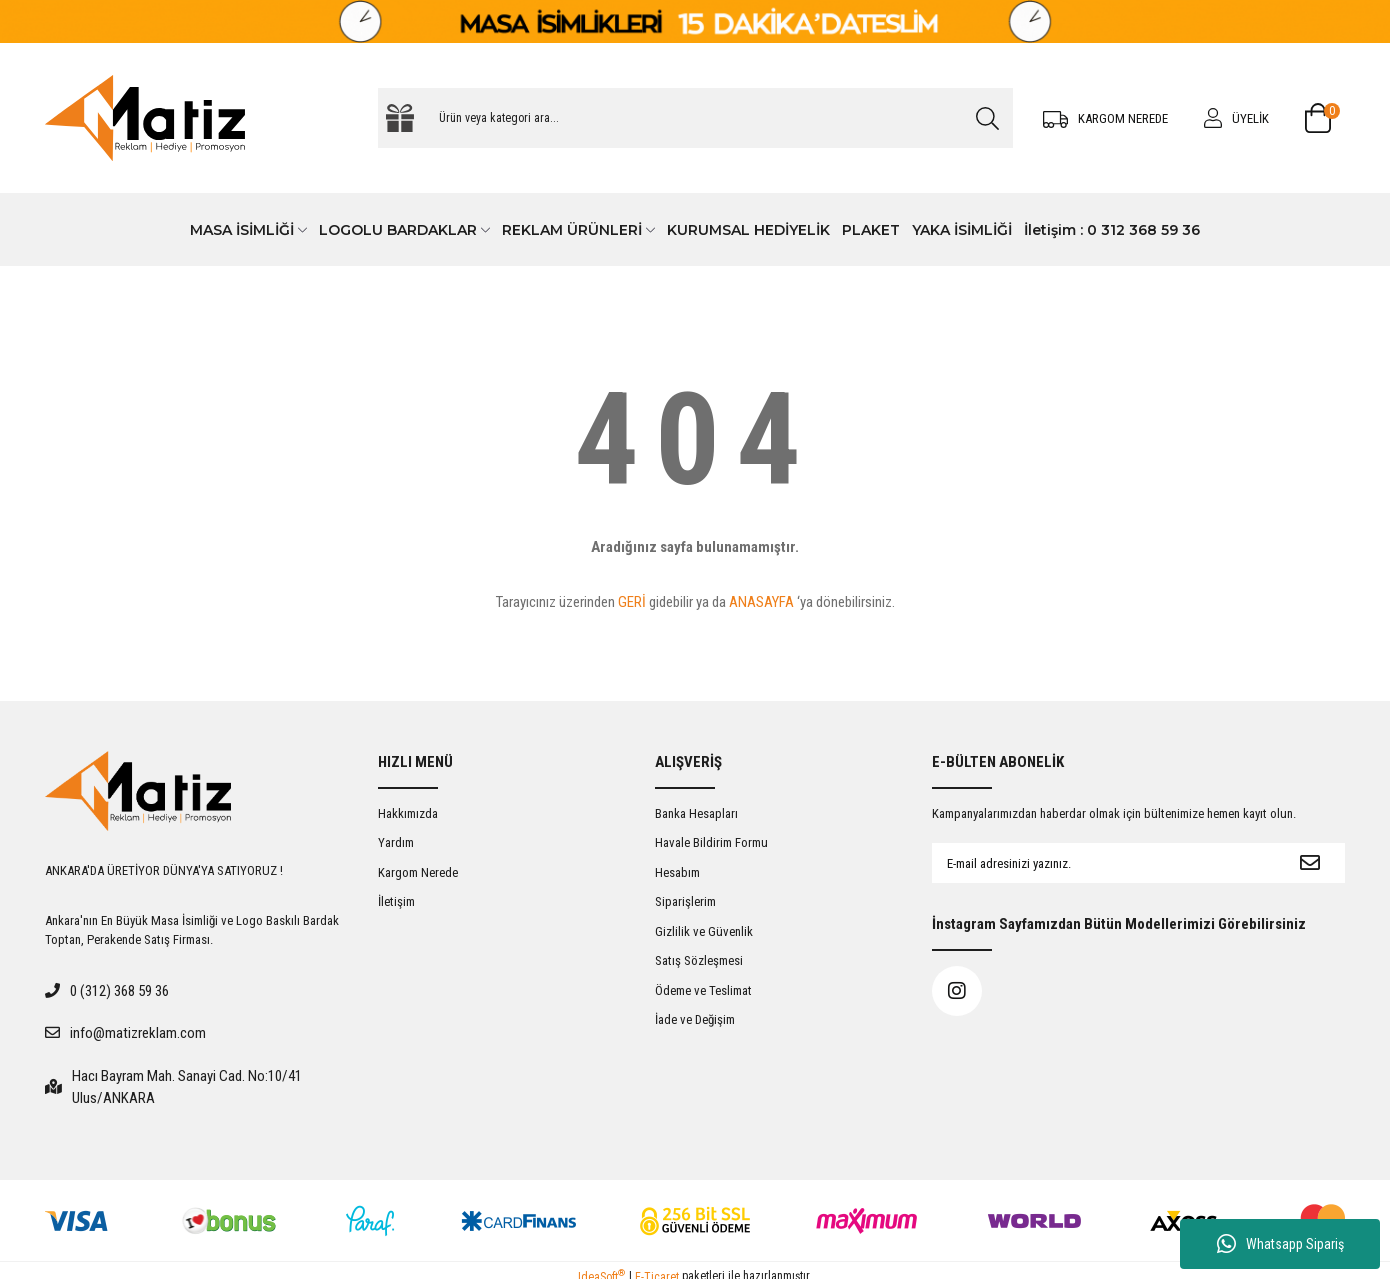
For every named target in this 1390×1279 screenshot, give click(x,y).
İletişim (396, 901)
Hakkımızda (408, 813)
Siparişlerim (685, 901)
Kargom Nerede (418, 872)
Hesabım (677, 872)
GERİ (632, 602)
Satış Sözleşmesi (699, 960)
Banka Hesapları (696, 813)
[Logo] (145, 118)
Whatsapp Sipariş (1280, 1244)
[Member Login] (1236, 118)
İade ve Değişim (695, 1019)
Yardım (396, 842)
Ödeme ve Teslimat (703, 990)
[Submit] (1310, 863)
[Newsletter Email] (1103, 863)
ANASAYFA (761, 602)
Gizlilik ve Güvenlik (704, 931)
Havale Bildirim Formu (711, 842)
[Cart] (1325, 118)
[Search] (695, 118)
